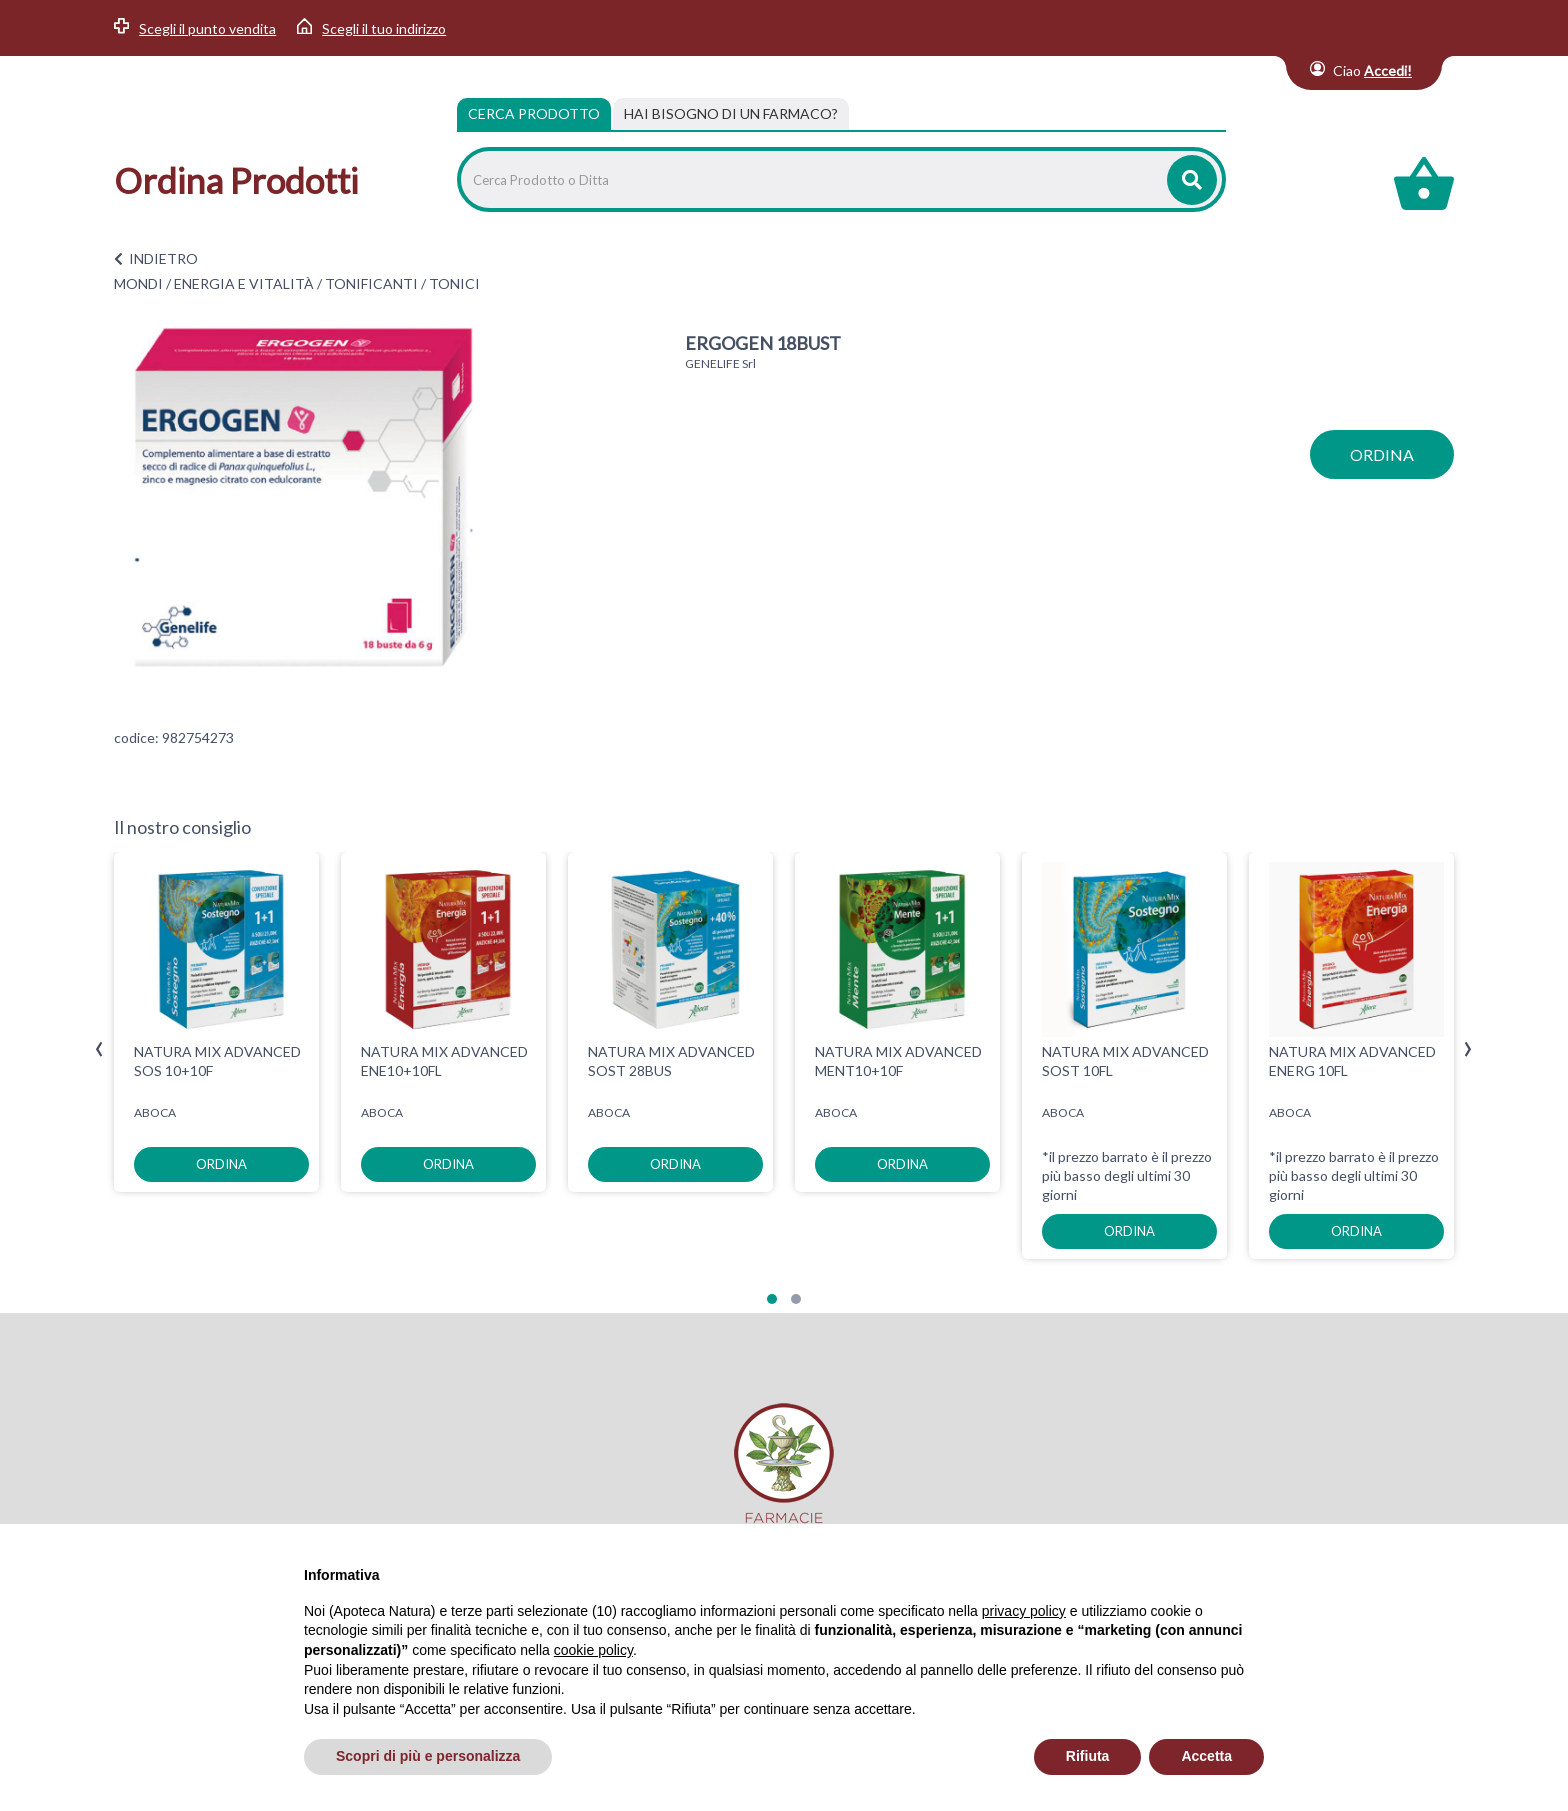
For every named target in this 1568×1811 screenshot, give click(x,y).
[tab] (731, 114)
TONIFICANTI (371, 283)
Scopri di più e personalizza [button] (428, 1756)
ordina (1382, 454)
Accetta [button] (1206, 1756)
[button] (772, 1299)
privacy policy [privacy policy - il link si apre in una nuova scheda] (1024, 1611)
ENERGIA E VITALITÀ (244, 283)
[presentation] (99, 1049)
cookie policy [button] (593, 1650)
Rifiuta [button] (1088, 1756)
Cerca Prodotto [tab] (534, 113)
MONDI (138, 283)
